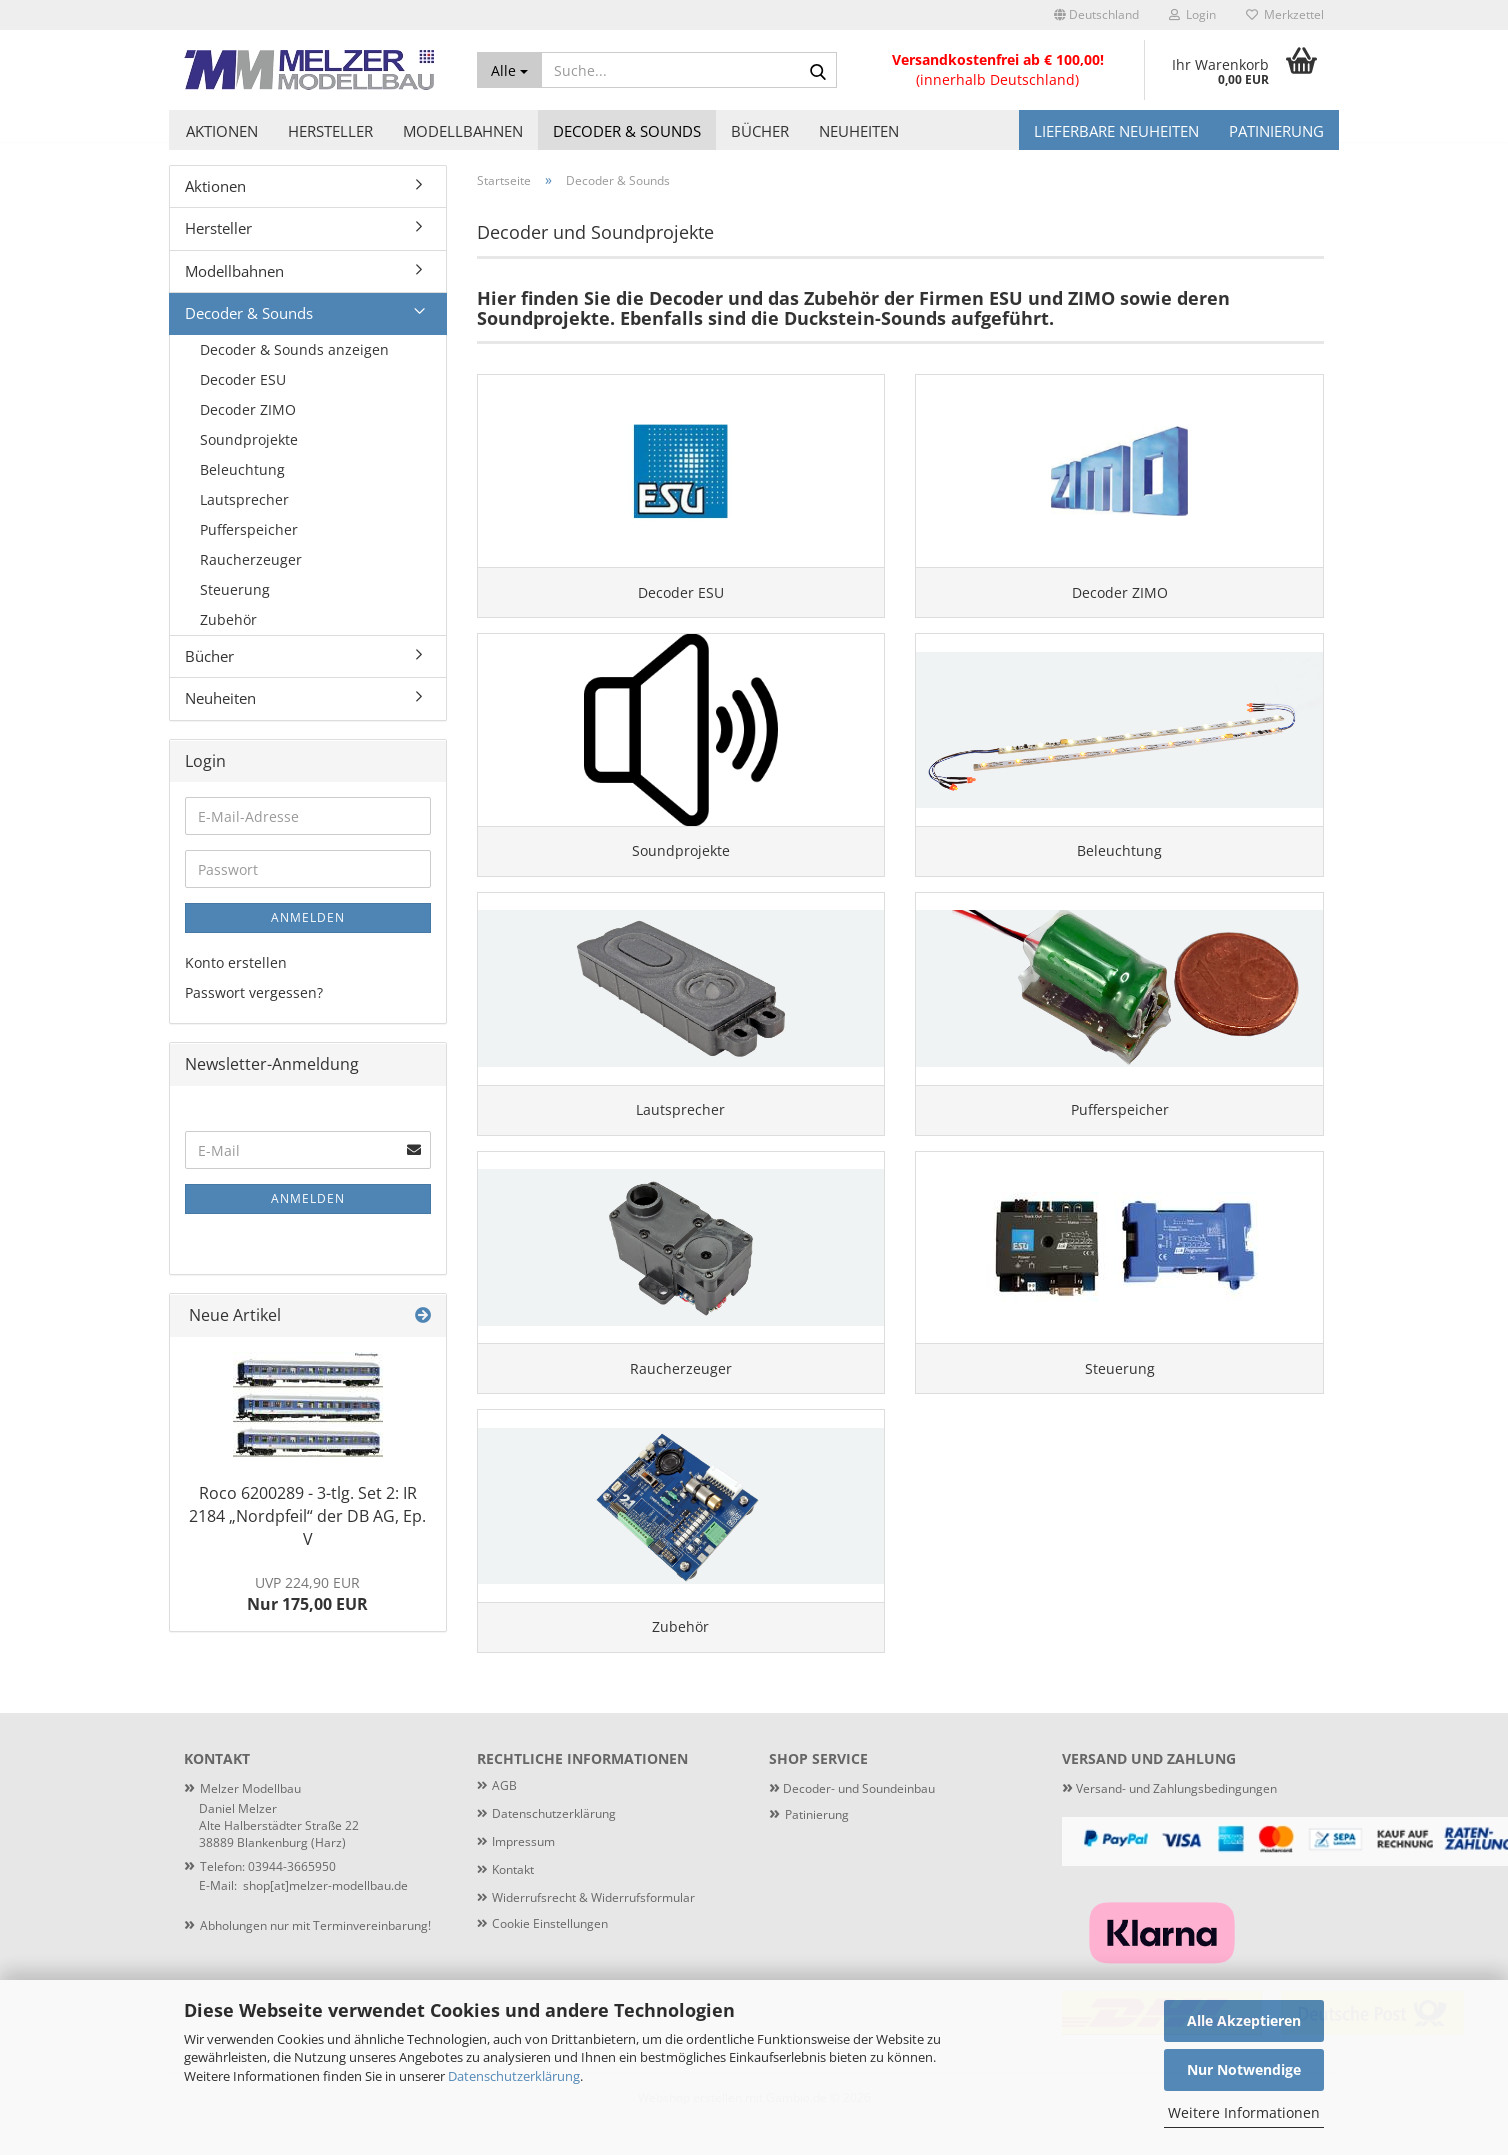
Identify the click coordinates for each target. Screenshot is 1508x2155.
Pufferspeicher (249, 529)
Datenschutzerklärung (514, 2076)
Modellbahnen (463, 131)
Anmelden (308, 917)
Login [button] (1192, 14)
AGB (504, 1817)
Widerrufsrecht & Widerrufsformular (593, 1929)
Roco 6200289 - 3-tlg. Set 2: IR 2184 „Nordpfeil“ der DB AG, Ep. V (307, 1516)
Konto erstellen (236, 962)
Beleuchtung (242, 469)
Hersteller (330, 131)
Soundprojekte (249, 439)
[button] (1096, 15)
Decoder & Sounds (627, 131)
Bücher (760, 131)
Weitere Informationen (1244, 2112)
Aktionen (222, 131)
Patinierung (1276, 131)
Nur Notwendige (1244, 2069)
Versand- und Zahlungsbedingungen (1169, 1820)
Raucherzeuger (251, 559)
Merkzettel (1285, 14)
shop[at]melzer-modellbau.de (325, 1917)
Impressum (523, 1873)
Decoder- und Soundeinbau (857, 1820)
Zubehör (228, 619)
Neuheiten (859, 131)
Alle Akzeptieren (1244, 2020)
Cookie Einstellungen (550, 1955)
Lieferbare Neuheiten (1116, 131)
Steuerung (235, 589)
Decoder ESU (243, 379)
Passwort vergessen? (254, 992)
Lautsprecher (244, 499)
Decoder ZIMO (248, 409)
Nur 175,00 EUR (307, 1594)
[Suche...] (509, 70)
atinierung (820, 1845)
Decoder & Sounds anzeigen (294, 349)
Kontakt (513, 1901)
